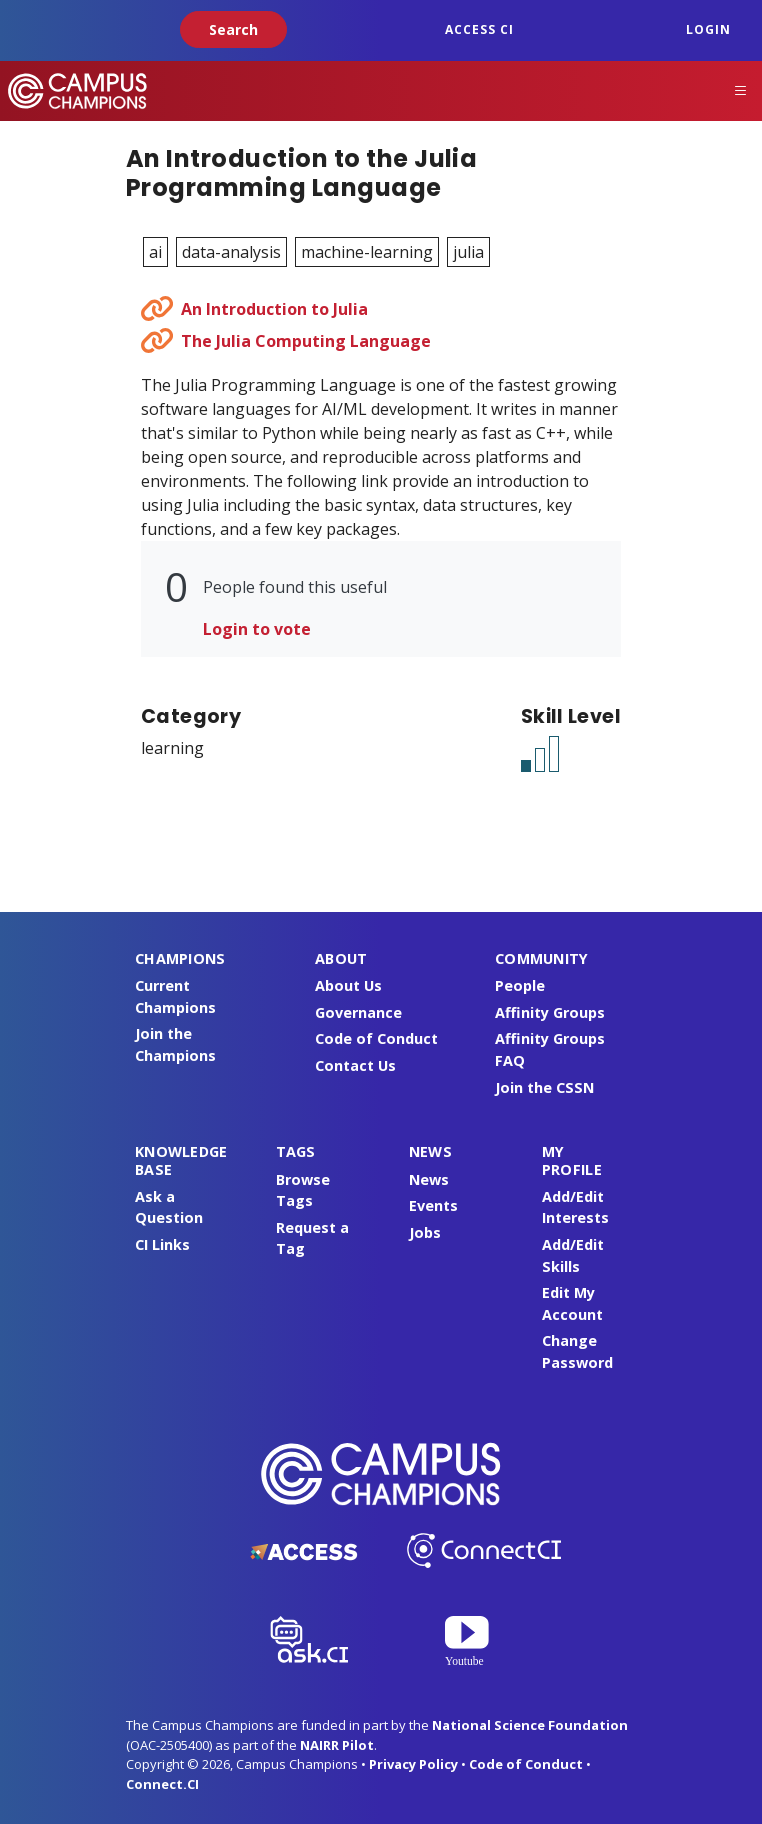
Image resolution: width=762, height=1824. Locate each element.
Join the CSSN (544, 1087)
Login (708, 29)
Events (433, 1205)
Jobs (425, 1232)
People (520, 985)
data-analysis (231, 252)
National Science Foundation (530, 1725)
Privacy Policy (413, 1764)
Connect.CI (162, 1784)
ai (155, 252)
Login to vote (257, 629)
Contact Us (355, 1065)
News (429, 1179)
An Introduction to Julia (274, 309)
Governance (358, 1012)
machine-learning (367, 252)
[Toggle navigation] (741, 91)
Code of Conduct (376, 1038)
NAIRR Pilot (337, 1745)
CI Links (162, 1244)
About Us (348, 985)
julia (468, 252)
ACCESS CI (479, 29)
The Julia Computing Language (306, 341)
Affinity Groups (550, 1012)
